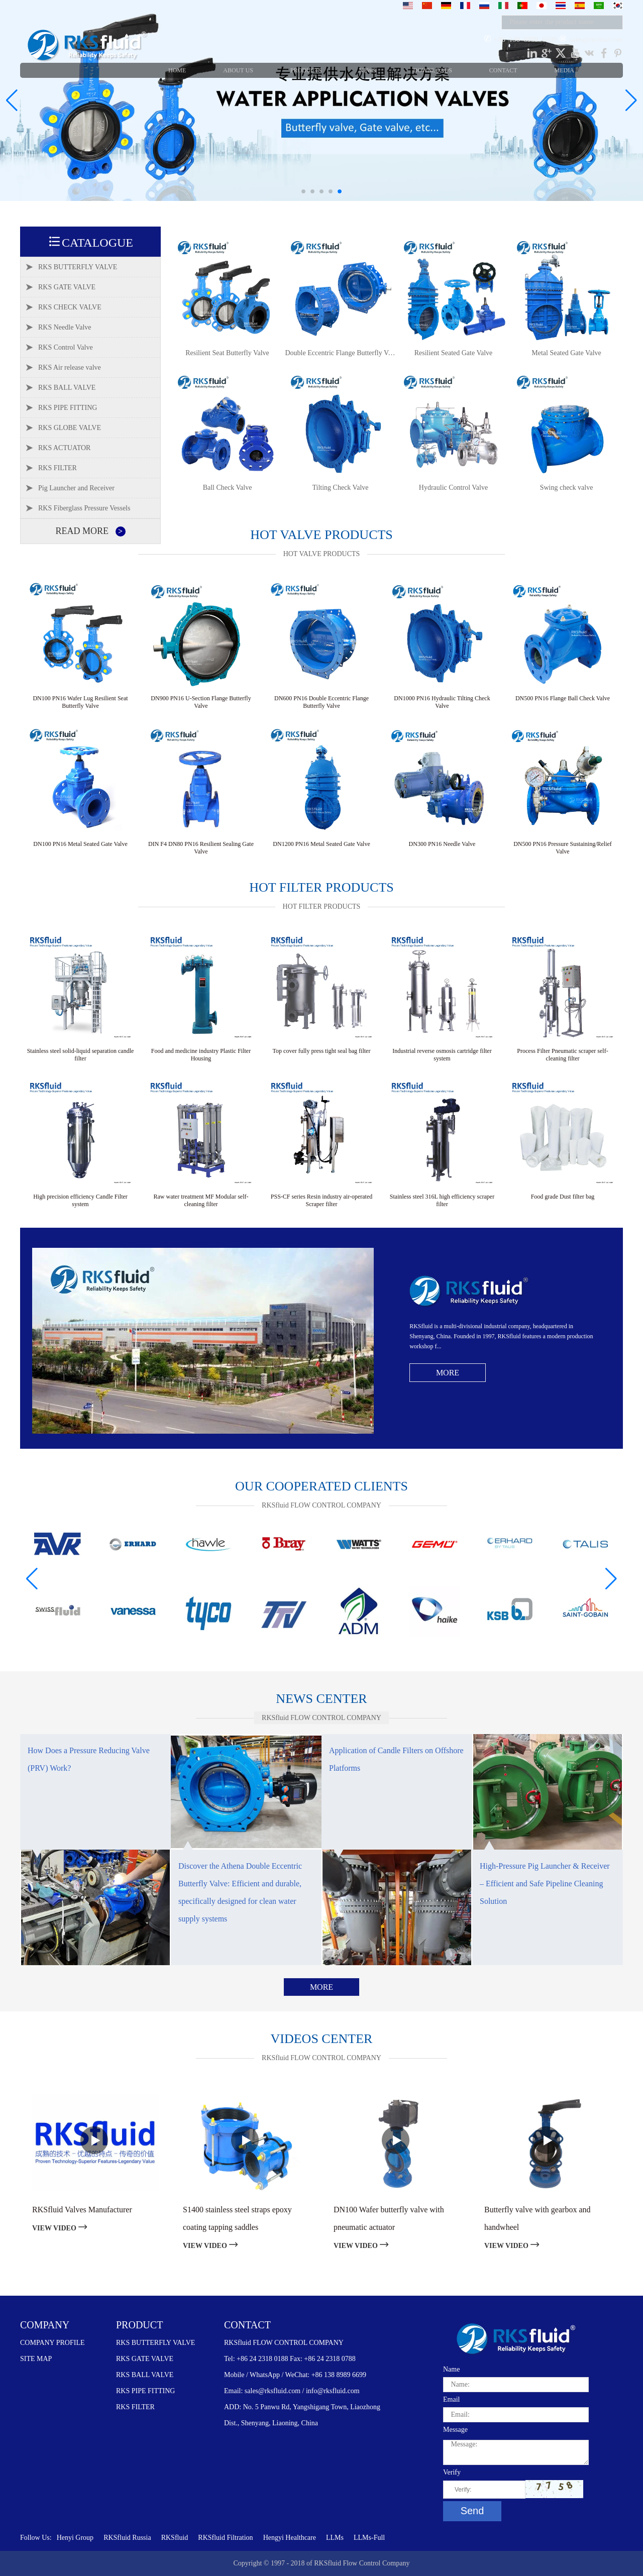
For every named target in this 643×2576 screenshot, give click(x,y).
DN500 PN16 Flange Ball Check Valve (562, 698)
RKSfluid (174, 2537)
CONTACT (247, 2324)
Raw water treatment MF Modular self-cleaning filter (201, 1200)
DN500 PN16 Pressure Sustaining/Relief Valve (562, 847)
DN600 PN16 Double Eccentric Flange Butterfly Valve (321, 702)
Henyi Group (75, 2537)
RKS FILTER (135, 2407)
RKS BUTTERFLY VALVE (155, 2342)
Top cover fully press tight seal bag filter (322, 1050)
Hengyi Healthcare (289, 2537)
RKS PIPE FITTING (145, 2391)
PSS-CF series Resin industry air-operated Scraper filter (321, 1200)
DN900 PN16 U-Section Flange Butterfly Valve (201, 702)
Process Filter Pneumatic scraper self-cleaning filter (562, 1054)
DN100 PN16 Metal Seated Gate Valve (80, 843)
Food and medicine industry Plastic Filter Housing (201, 1054)
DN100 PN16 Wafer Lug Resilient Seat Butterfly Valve (80, 702)
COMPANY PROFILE (52, 2342)
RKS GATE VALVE (144, 2359)
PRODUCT (139, 2324)
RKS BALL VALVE (144, 2375)
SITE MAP (36, 2359)
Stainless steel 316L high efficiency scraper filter (442, 1200)
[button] (303, 191)
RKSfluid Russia (127, 2537)
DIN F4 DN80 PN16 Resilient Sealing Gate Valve (201, 847)
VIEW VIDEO (59, 2228)
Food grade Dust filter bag (563, 1196)
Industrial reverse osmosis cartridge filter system (441, 1054)
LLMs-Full (369, 2537)
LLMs (335, 2537)
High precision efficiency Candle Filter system (80, 1200)
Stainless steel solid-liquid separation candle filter (80, 1054)
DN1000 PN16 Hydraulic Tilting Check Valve (442, 702)
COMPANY (44, 2324)
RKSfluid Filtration (225, 2537)
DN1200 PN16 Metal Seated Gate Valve (321, 843)
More (447, 1372)
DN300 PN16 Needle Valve (442, 843)
